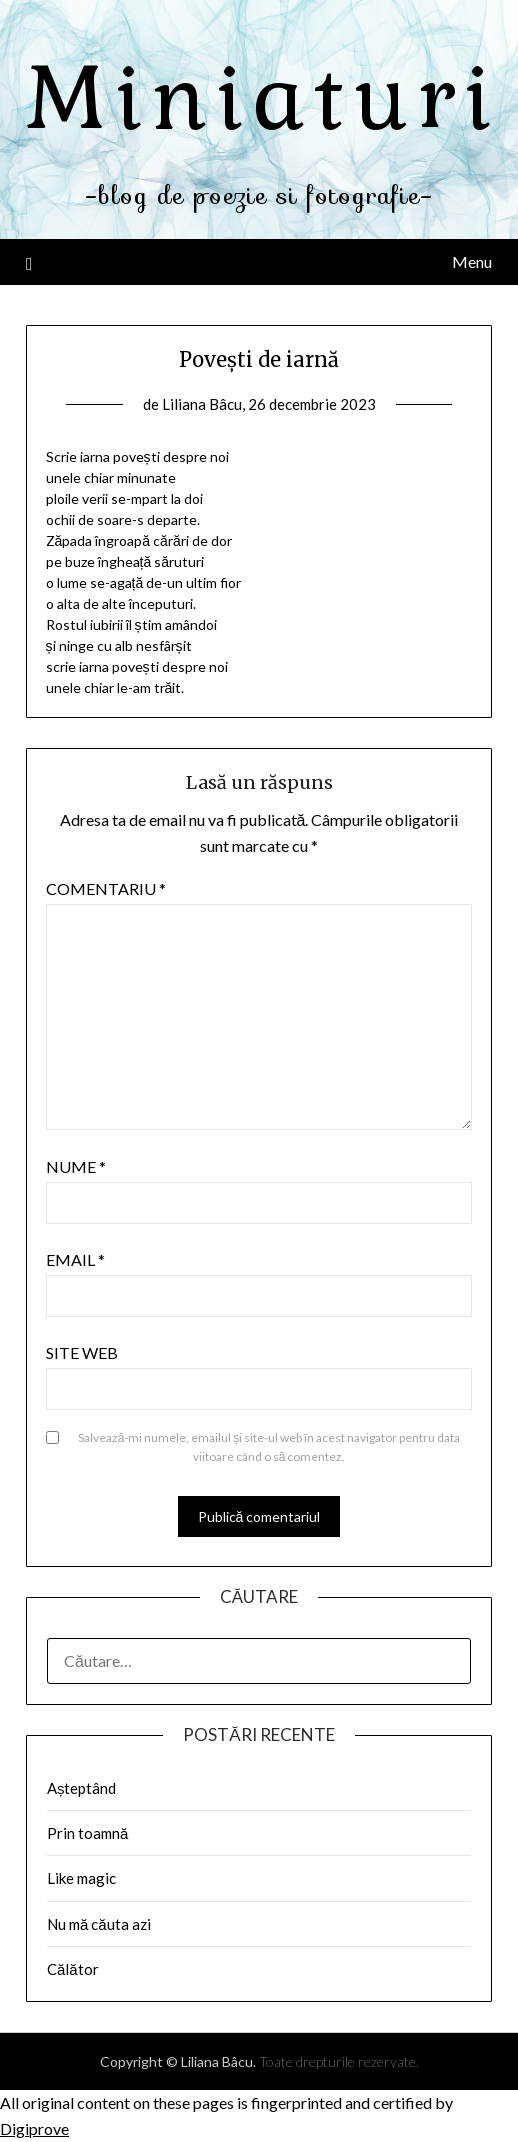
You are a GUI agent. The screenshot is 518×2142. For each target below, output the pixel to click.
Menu (472, 261)
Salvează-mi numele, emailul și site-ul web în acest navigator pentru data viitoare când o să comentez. (269, 1447)
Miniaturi (263, 98)
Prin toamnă (87, 1833)
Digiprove (34, 2128)
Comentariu (106, 888)
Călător (73, 1969)
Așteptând (82, 1788)
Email (75, 1259)
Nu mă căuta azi (99, 1924)
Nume (76, 1166)
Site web (82, 1352)
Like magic (81, 1878)
